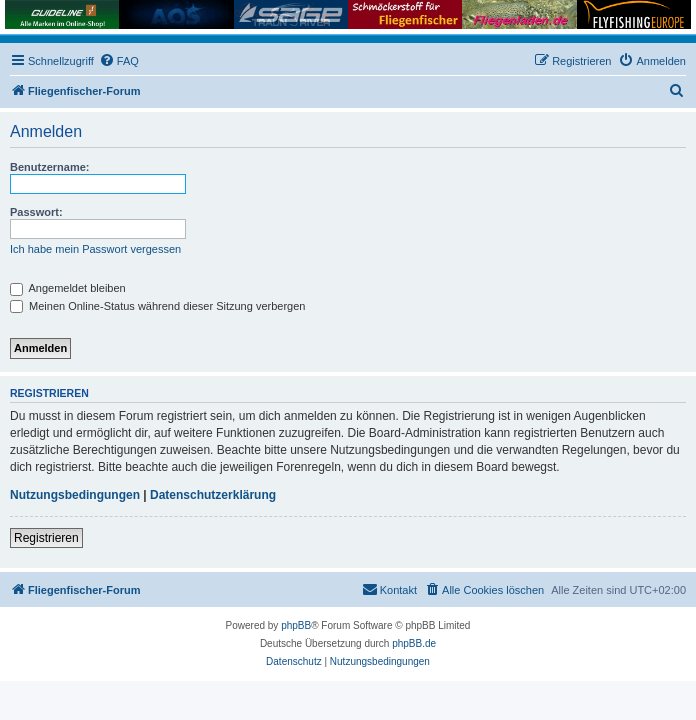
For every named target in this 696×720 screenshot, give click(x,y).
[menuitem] (119, 61)
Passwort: (36, 212)
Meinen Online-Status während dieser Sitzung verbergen (157, 306)
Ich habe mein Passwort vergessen (95, 249)
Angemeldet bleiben (68, 288)
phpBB (296, 625)
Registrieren (46, 538)
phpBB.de (414, 643)
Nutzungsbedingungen (75, 495)
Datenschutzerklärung (213, 495)
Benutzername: (49, 167)
